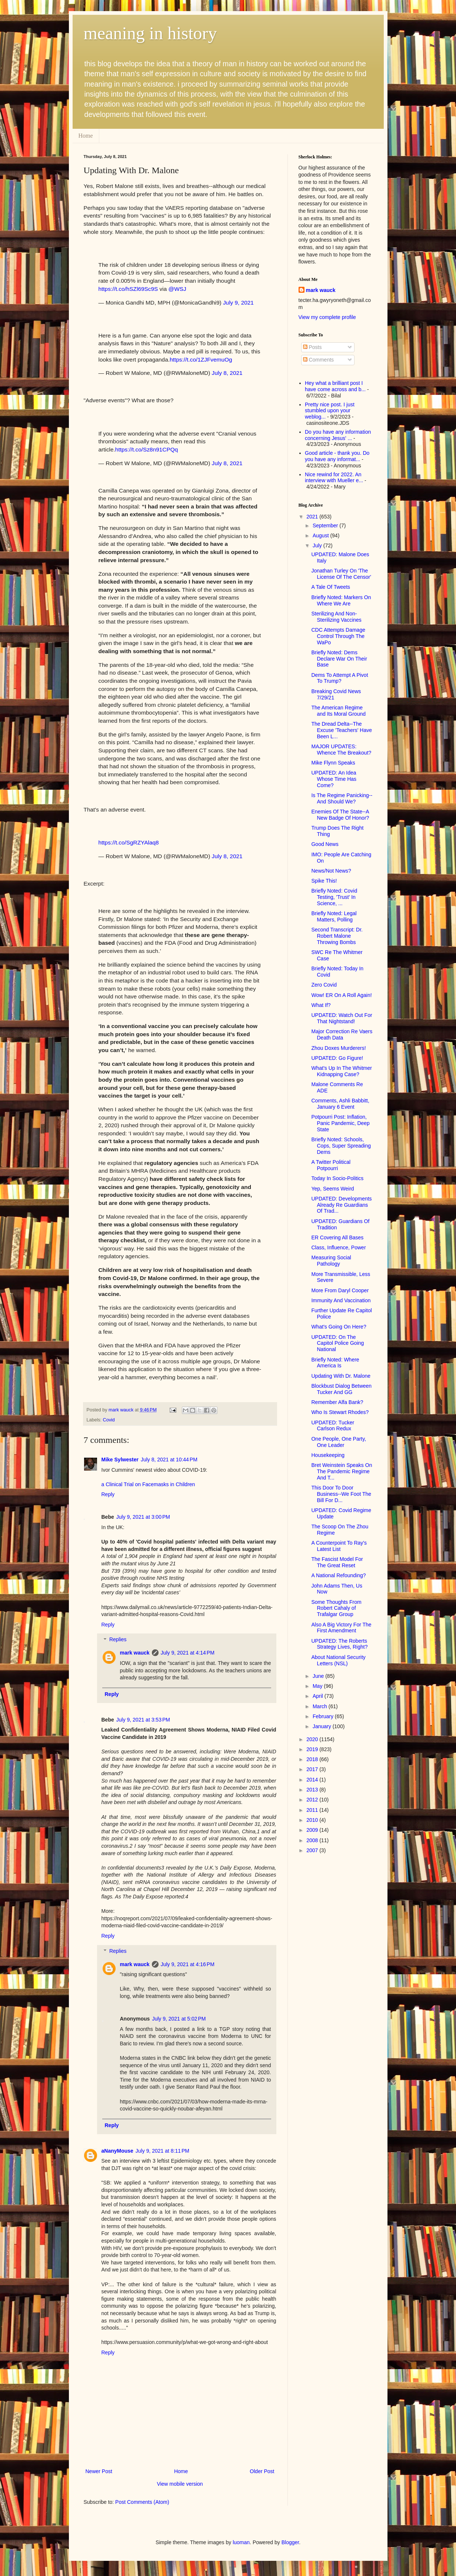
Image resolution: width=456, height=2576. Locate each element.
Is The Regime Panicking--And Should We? (341, 798)
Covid (109, 1420)
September (326, 525)
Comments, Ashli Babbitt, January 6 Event (340, 1104)
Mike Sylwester (120, 1459)
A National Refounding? (338, 1575)
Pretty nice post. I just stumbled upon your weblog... (330, 411)
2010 (312, 1820)
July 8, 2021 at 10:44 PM (169, 1459)
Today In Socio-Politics (337, 1178)
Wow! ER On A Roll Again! (341, 995)
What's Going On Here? (338, 1327)
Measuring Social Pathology (331, 1261)
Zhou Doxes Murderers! (338, 1048)
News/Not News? (331, 871)
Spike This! (324, 881)
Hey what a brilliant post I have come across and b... (335, 386)
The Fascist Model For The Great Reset (337, 1562)
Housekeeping (328, 1455)
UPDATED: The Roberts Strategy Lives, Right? (339, 1644)
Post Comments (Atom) (142, 2502)
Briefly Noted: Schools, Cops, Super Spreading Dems (341, 1145)
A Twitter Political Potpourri (330, 1165)
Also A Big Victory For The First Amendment (341, 1628)
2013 (312, 1790)
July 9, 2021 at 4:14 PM (187, 1653)
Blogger (290, 2542)
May (318, 1686)
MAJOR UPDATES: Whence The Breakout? (341, 749)
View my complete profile (327, 317)
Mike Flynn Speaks (333, 763)
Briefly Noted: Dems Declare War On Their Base (339, 658)
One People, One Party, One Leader (338, 1442)
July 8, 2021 (227, 373)
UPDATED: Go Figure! (337, 1058)
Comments (318, 360)
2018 (312, 1759)
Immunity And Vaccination (340, 1300)
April (318, 1696)
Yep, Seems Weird (332, 1189)
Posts (312, 347)
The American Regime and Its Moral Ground (338, 711)
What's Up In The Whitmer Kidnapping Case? (341, 1071)
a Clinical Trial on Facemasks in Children (148, 1484)
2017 (312, 1769)
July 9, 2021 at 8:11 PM (162, 2151)
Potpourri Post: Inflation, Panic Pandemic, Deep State (340, 1123)
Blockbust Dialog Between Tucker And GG (341, 1389)
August (321, 535)
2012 (312, 1800)
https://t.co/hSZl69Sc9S (128, 289)
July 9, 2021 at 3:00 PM (143, 1517)
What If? (320, 1005)
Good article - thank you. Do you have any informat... (337, 456)
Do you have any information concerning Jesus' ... (338, 435)
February (324, 1716)
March (321, 1706)
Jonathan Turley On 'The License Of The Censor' (341, 574)
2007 (312, 1850)
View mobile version (180, 2484)
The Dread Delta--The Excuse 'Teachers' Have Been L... (341, 730)
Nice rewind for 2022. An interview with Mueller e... (334, 477)
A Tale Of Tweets (330, 587)
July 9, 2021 (238, 302)
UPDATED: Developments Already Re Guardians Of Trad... (341, 1205)
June (319, 1676)
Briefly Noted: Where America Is (335, 1363)
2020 (312, 1739)
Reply (108, 1494)
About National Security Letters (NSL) (338, 1660)
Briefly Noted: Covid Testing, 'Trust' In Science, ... (334, 897)
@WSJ (177, 289)
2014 (312, 1780)
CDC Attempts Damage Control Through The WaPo (338, 636)
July (318, 545)
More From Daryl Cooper (340, 1290)
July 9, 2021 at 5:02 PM (179, 2019)
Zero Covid (323, 985)
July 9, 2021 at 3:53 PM (143, 1720)
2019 (312, 1749)
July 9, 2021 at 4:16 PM (187, 1964)
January (323, 1726)
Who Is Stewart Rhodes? (340, 1412)
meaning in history (150, 33)
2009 (312, 1830)
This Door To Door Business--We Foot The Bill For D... (341, 1494)
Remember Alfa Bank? (337, 1402)
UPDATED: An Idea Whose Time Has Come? (333, 779)
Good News (324, 844)
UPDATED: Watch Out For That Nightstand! (341, 1018)
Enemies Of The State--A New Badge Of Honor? (340, 815)
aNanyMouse (117, 2151)
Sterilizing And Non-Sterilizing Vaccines (336, 617)
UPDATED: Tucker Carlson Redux (332, 1426)
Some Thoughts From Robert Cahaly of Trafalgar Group (336, 1608)
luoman (241, 2542)
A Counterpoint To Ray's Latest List (339, 1546)
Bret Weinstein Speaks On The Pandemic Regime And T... (341, 1471)
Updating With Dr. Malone (340, 1376)
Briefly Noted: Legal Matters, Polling (333, 916)
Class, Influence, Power (338, 1247)
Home (86, 135)
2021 (312, 517)
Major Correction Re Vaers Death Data (341, 1034)
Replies (118, 1640)
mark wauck (135, 1653)
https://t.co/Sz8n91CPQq (146, 449)
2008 (312, 1840)
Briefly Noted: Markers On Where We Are (341, 600)
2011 (312, 1810)
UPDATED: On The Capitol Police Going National (337, 1343)
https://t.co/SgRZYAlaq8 (129, 842)
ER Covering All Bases (337, 1237)
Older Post (262, 2471)
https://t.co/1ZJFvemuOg (201, 359)
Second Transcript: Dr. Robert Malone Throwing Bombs (337, 936)
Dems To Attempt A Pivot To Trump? (339, 678)
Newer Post (99, 2471)
